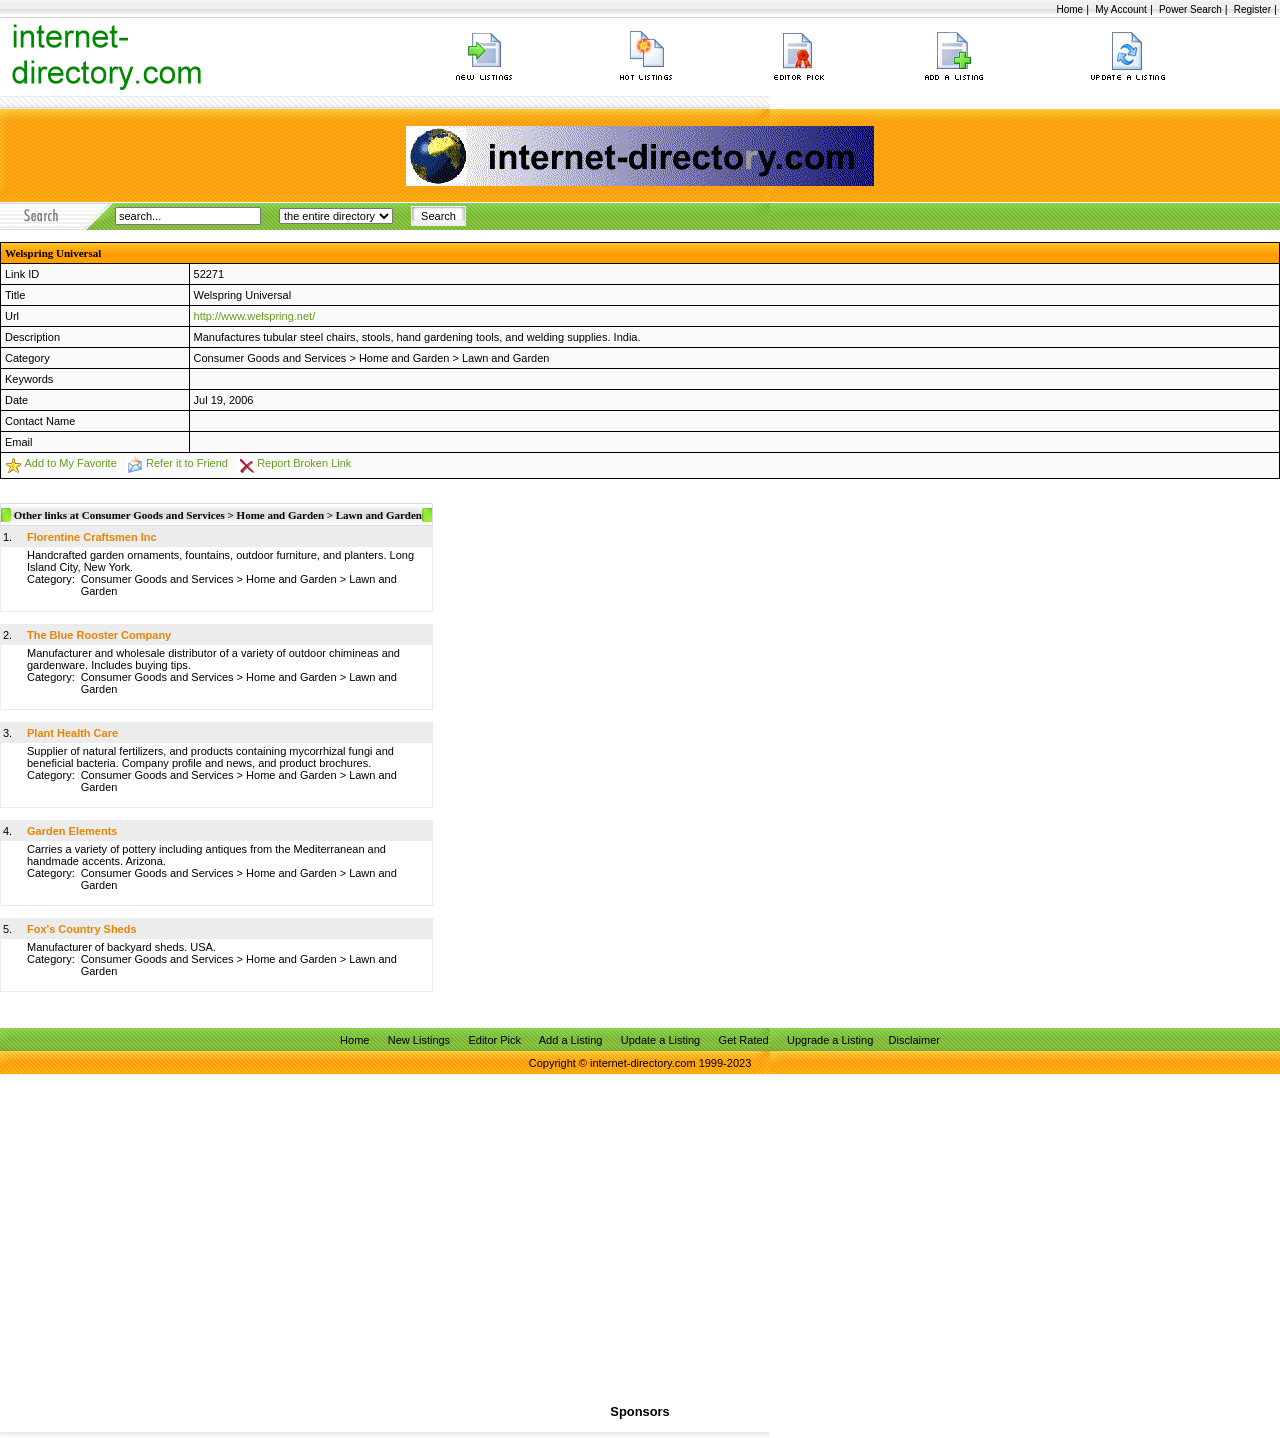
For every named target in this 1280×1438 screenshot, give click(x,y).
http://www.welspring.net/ (255, 316)
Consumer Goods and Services (270, 358)
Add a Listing (571, 1040)
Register (1252, 9)
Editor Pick (494, 1040)
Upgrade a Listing (830, 1040)
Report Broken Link (304, 463)
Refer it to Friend (187, 463)
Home (1069, 9)
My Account (1121, 9)
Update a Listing (661, 1040)
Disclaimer (914, 1040)
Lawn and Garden (505, 358)
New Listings (419, 1040)
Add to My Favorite (70, 463)
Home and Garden (404, 358)
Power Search (1190, 9)
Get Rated (744, 1040)
